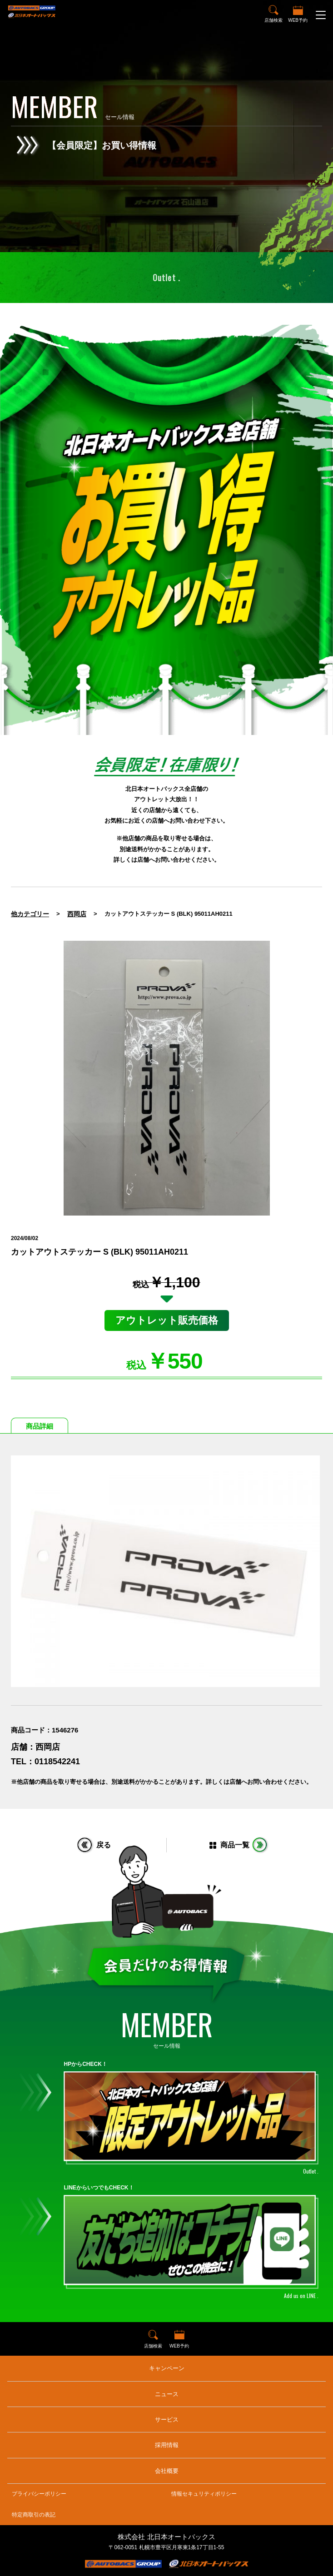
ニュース (167, 2394)
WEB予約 (298, 20)
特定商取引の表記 (33, 2514)
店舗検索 (273, 20)
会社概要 (167, 2470)
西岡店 (76, 914)
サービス (167, 2419)
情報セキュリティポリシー (204, 2494)
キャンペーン (166, 2368)
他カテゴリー (30, 914)
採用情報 (167, 2445)
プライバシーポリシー (39, 2494)
